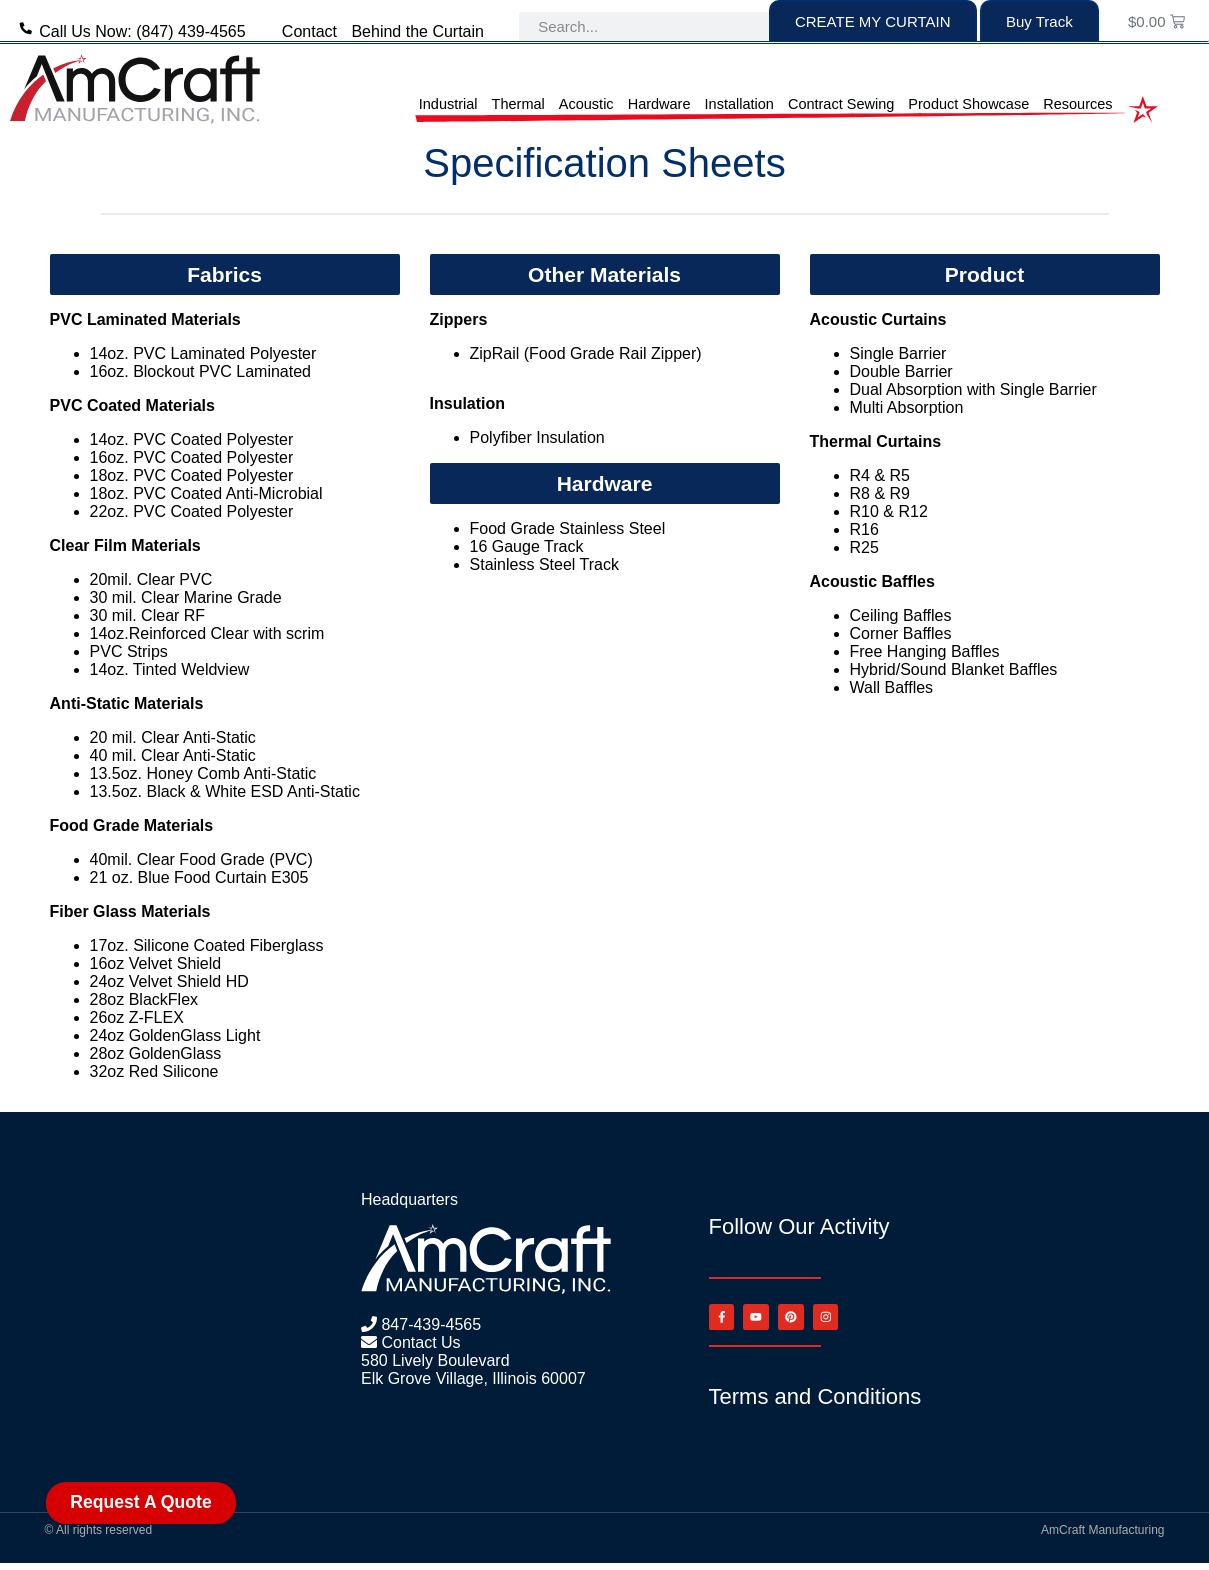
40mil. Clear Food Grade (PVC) (201, 859)
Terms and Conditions (815, 1403)
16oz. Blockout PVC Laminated (200, 371)
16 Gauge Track (527, 546)
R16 (864, 529)
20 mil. (116, 737)
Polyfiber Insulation (537, 437)
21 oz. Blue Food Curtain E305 (199, 877)
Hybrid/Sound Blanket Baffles (954, 669)
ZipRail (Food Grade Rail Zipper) (586, 353)
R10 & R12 (889, 511)
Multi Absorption (907, 407)
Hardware (659, 104)
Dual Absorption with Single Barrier (973, 389)
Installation (739, 104)
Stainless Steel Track (544, 564)
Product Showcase (968, 104)
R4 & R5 (880, 475)
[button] (225, 274)
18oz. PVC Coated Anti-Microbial (206, 493)
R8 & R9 (880, 493)
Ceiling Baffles (901, 615)
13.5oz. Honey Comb (167, 773)
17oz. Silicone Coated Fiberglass (207, 945)
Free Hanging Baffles (925, 651)
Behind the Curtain (417, 31)
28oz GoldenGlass (156, 1053)
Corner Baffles (901, 633)
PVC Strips (129, 651)
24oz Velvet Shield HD (172, 981)
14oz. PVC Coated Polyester (192, 439)
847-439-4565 (429, 1324)
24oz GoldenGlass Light (175, 1035)
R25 (864, 547)
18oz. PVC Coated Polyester (192, 475)
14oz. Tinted (136, 669)
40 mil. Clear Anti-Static (173, 755)
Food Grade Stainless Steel (568, 528)
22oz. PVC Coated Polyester (192, 511)
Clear (160, 737)
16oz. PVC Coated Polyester (192, 457)
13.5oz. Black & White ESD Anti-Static (225, 791)
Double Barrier (901, 371)
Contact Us (419, 1342)
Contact (309, 31)
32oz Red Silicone (154, 1071)
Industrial (448, 104)
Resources (1077, 104)
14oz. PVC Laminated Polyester (203, 353)
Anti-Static (217, 737)
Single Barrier (898, 353)
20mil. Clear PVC (151, 579)
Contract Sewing (841, 104)
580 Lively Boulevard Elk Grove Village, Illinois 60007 (473, 1369)
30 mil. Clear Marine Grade (186, 597)
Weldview (215, 669)
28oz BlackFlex (146, 999)
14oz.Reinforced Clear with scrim (207, 633)
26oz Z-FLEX (137, 1017)
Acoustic (586, 104)
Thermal (518, 104)
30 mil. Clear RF (148, 615)
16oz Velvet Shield (158, 963)
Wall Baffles (892, 687)
